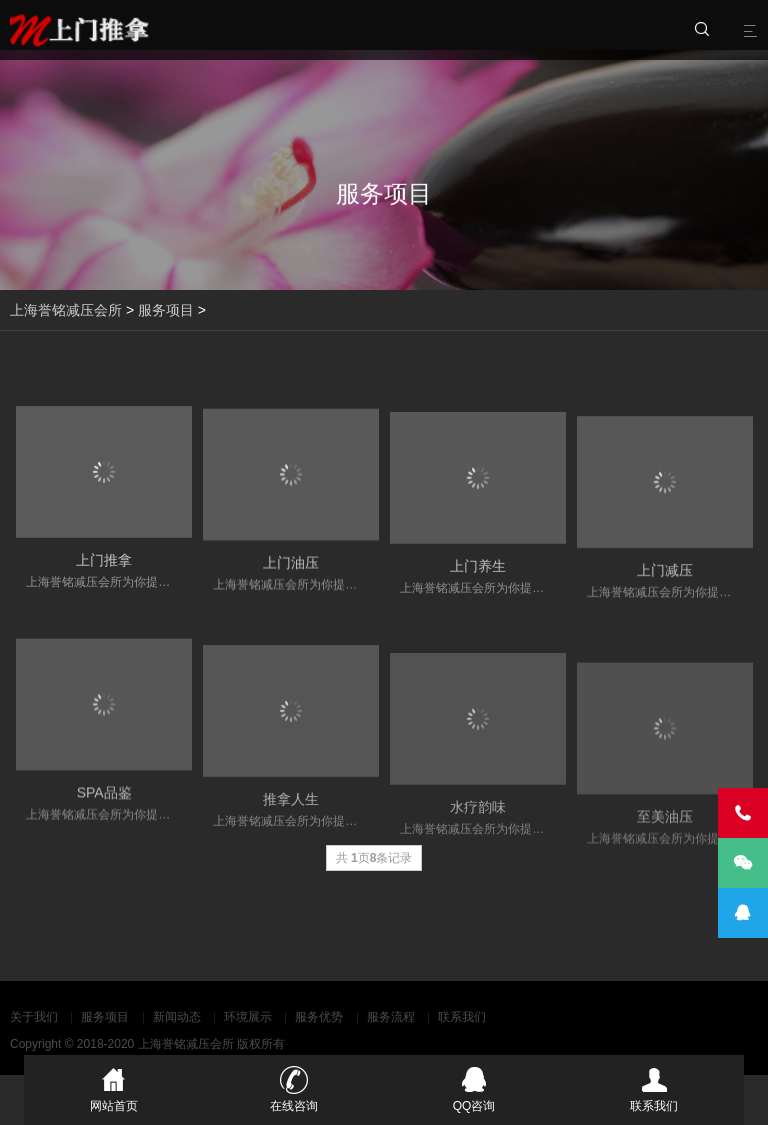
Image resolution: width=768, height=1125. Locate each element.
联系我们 (462, 1017)
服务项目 (166, 310)
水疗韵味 (478, 832)
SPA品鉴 (104, 810)
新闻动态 (177, 1017)
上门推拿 (104, 567)
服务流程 (391, 1017)
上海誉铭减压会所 (66, 310)
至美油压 (665, 847)
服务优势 (319, 1017)
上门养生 (478, 577)
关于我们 (34, 1017)
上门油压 (291, 572)
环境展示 (248, 1017)
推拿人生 (291, 820)
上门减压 (665, 584)
